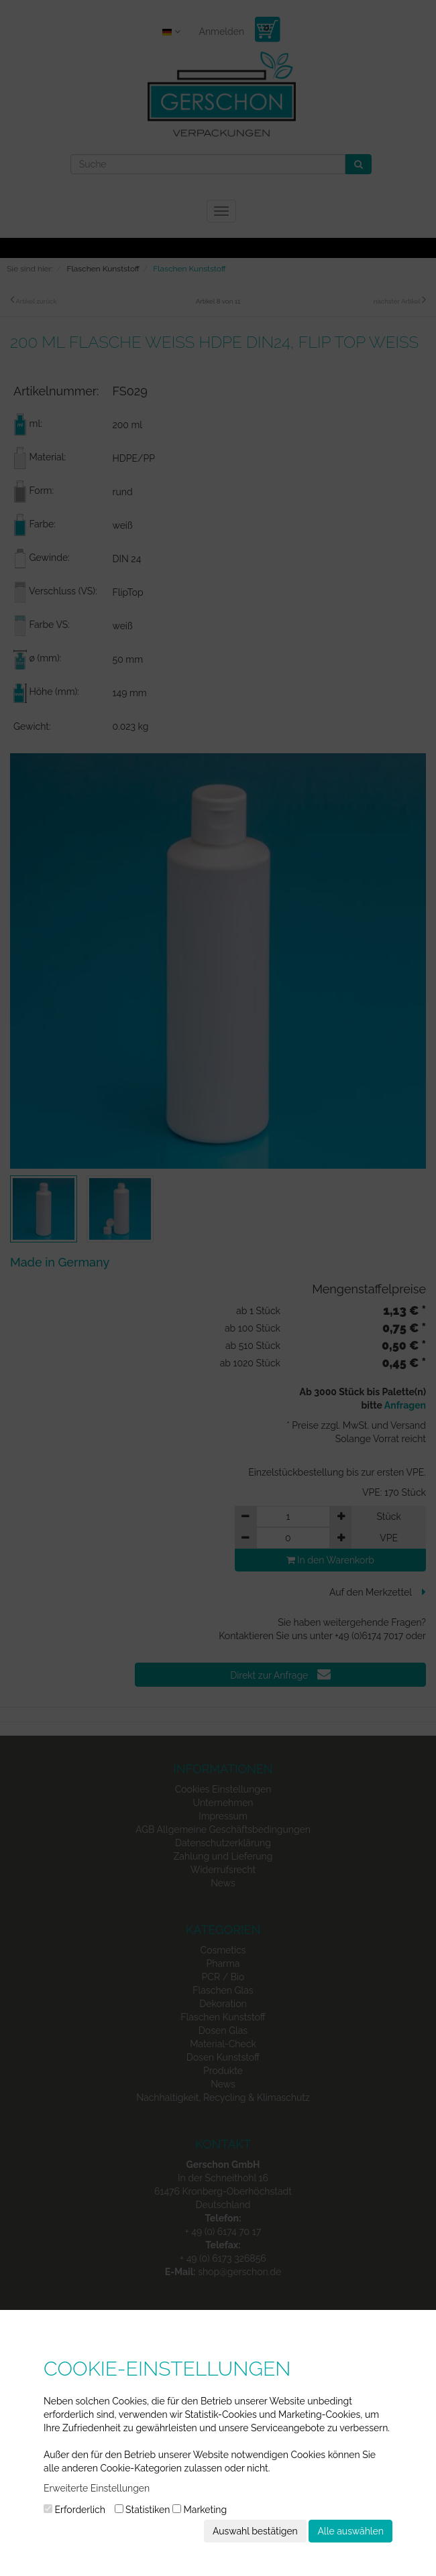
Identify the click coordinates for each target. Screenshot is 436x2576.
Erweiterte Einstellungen (97, 2488)
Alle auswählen (350, 2531)
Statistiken (142, 2509)
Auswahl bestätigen (255, 2531)
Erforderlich (74, 2509)
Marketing (199, 2509)
